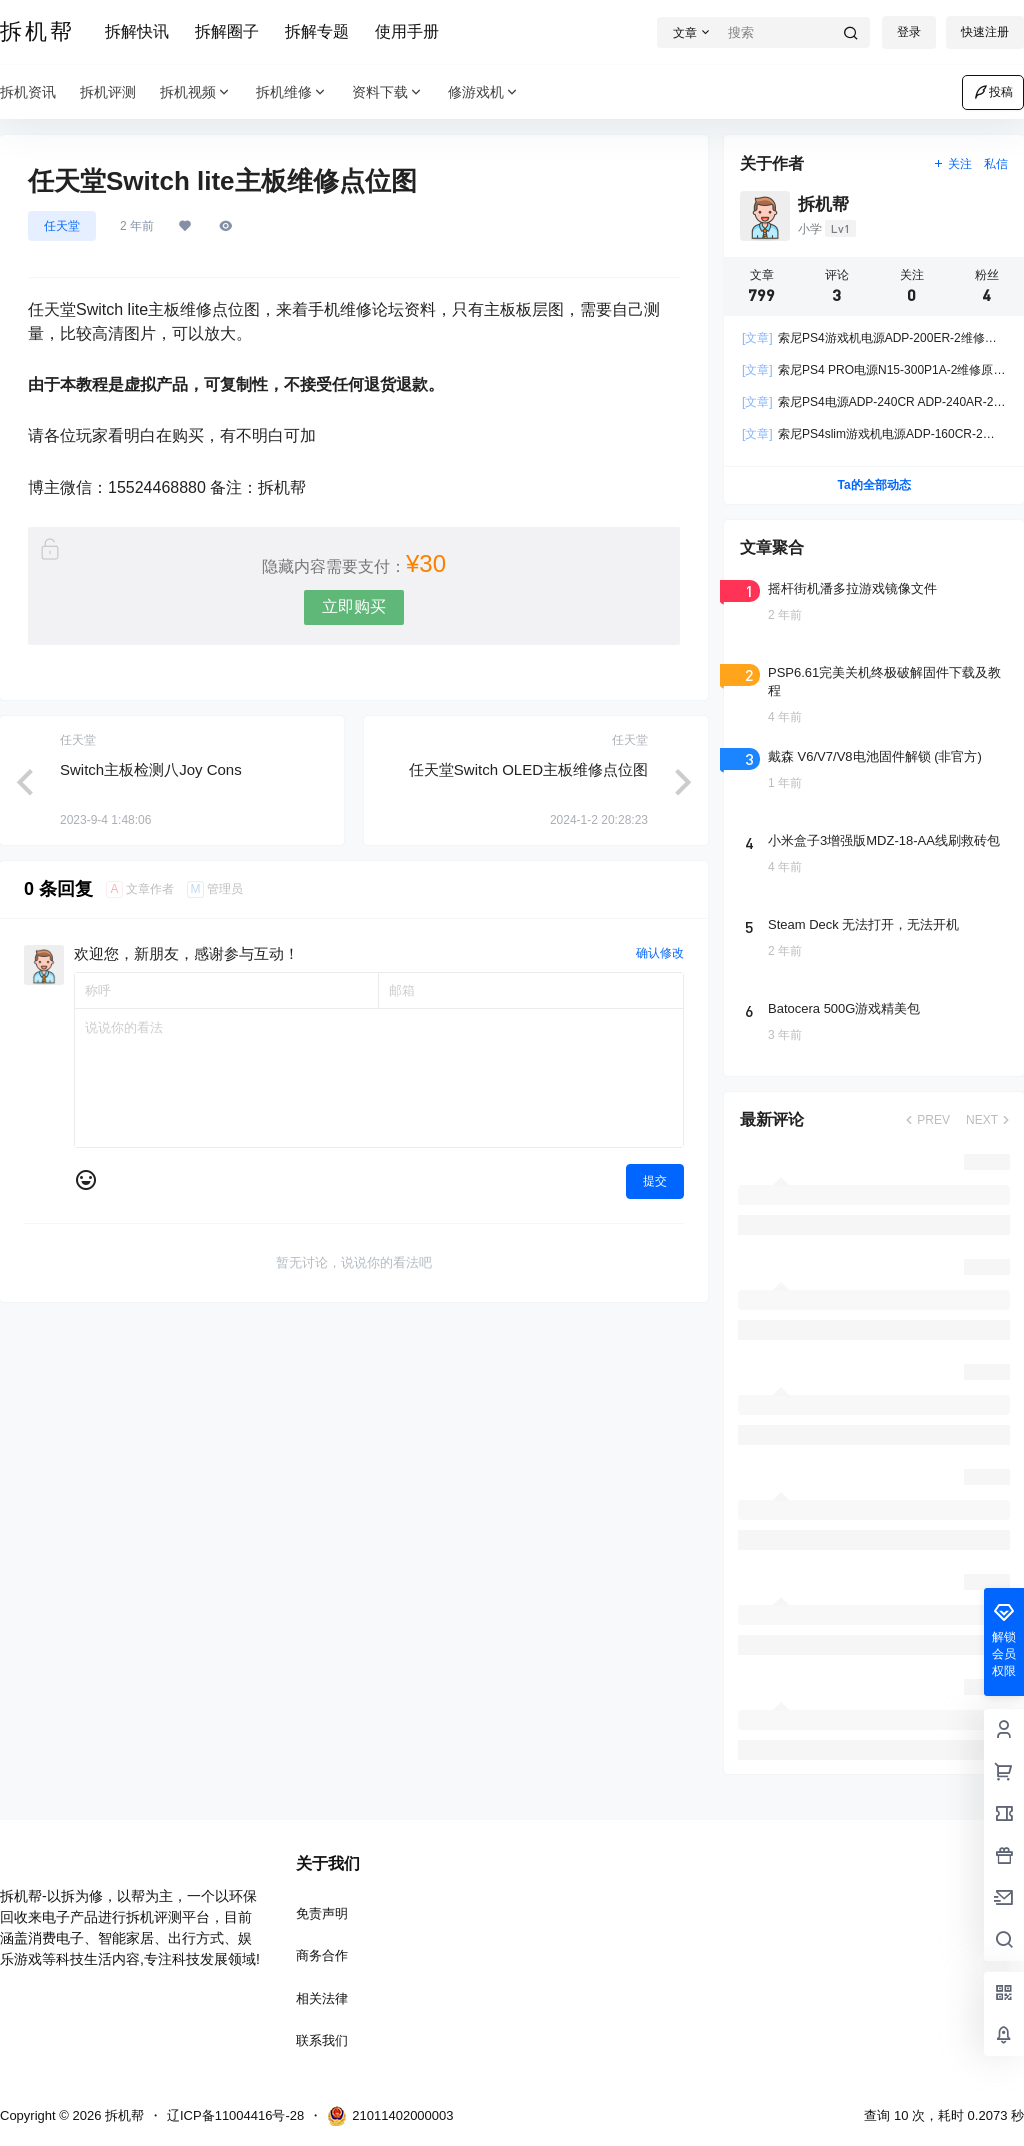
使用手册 (407, 31)
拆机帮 (122, 2115)
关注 (952, 164)
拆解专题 (317, 31)
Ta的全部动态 (873, 485)
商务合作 (322, 1955)
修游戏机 (484, 92)
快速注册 (985, 32)
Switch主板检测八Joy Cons (151, 769)
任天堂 (62, 226)
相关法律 (322, 1998)
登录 (909, 32)
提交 (655, 1181)
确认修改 (660, 953)
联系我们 (322, 2040)
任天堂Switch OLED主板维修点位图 (528, 769)
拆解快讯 (137, 31)
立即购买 (354, 606)
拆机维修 (292, 92)
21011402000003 (390, 2116)
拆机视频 (196, 92)
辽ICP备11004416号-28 (235, 2115)
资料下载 (388, 92)
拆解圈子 (227, 31)
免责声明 (322, 1913)
